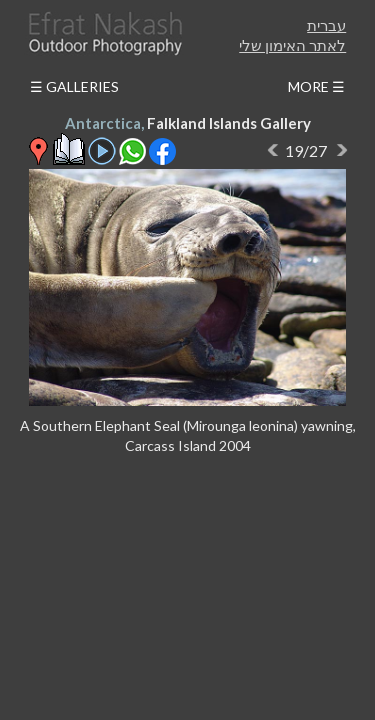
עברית (326, 25)
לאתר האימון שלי (292, 45)
